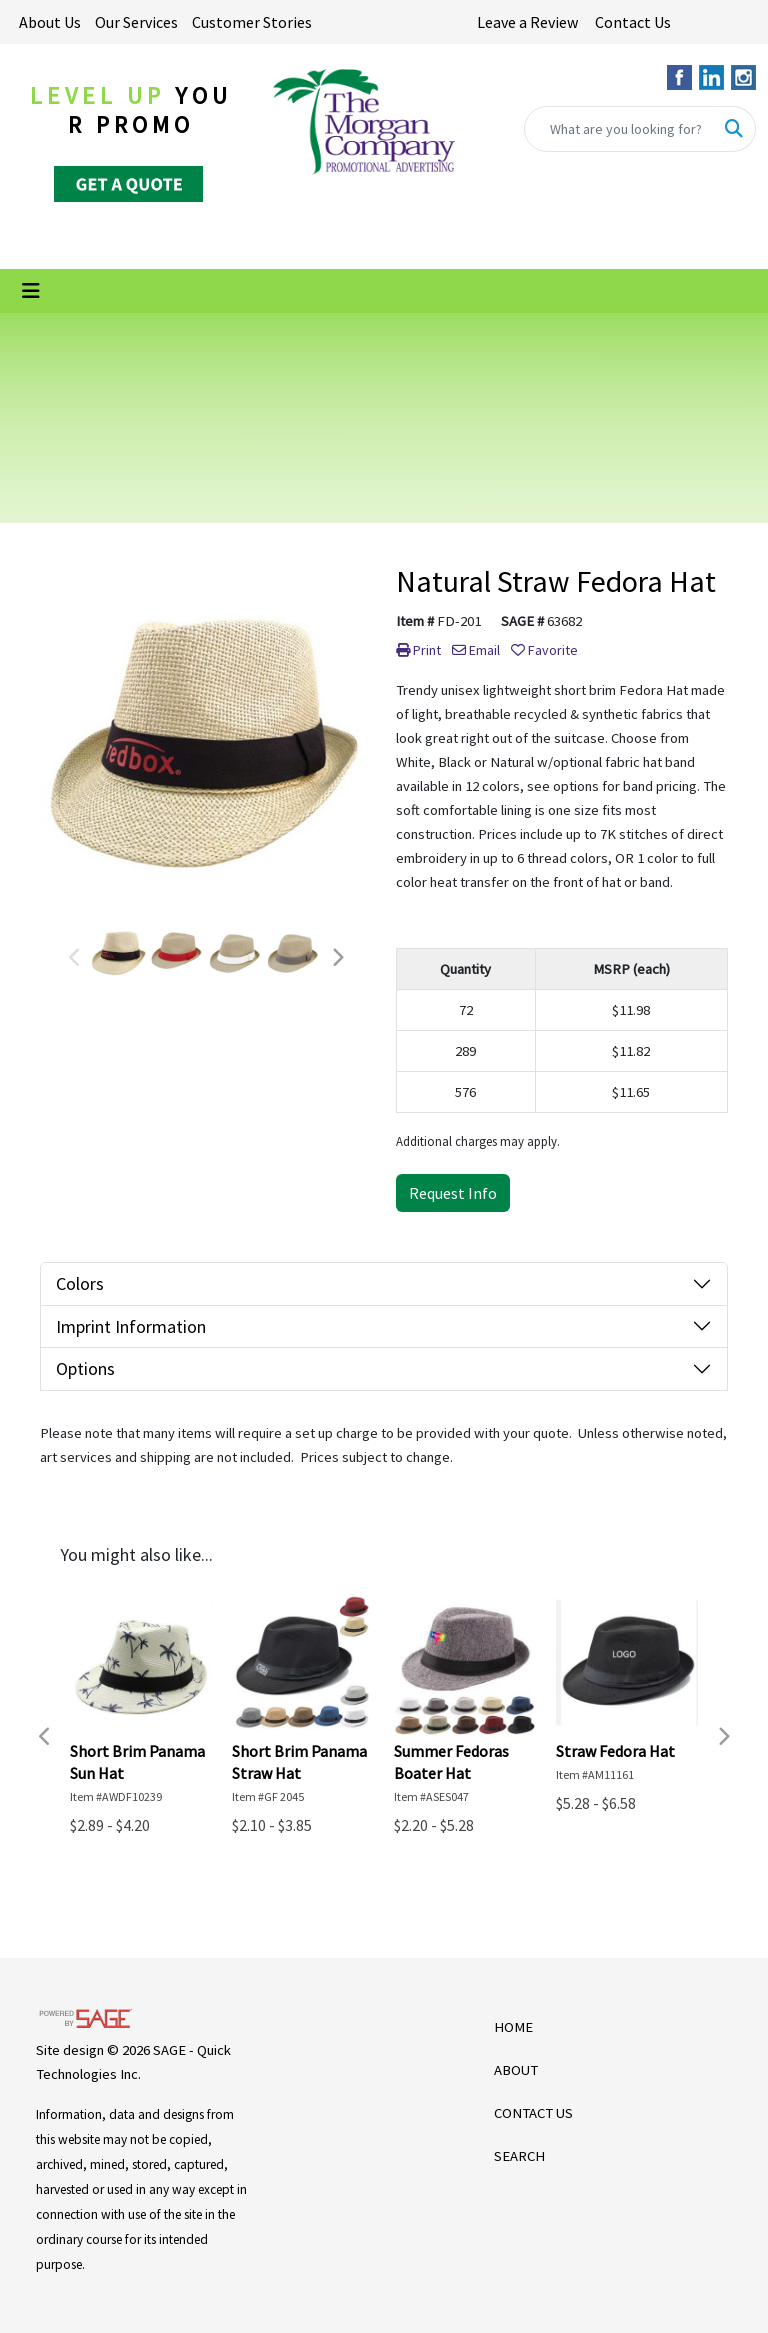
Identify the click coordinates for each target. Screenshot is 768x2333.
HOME (513, 2027)
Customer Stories (252, 22)
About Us (50, 22)
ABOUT (516, 2070)
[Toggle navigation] (31, 291)
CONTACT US (533, 2113)
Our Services (136, 22)
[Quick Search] (619, 129)
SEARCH (519, 2156)
